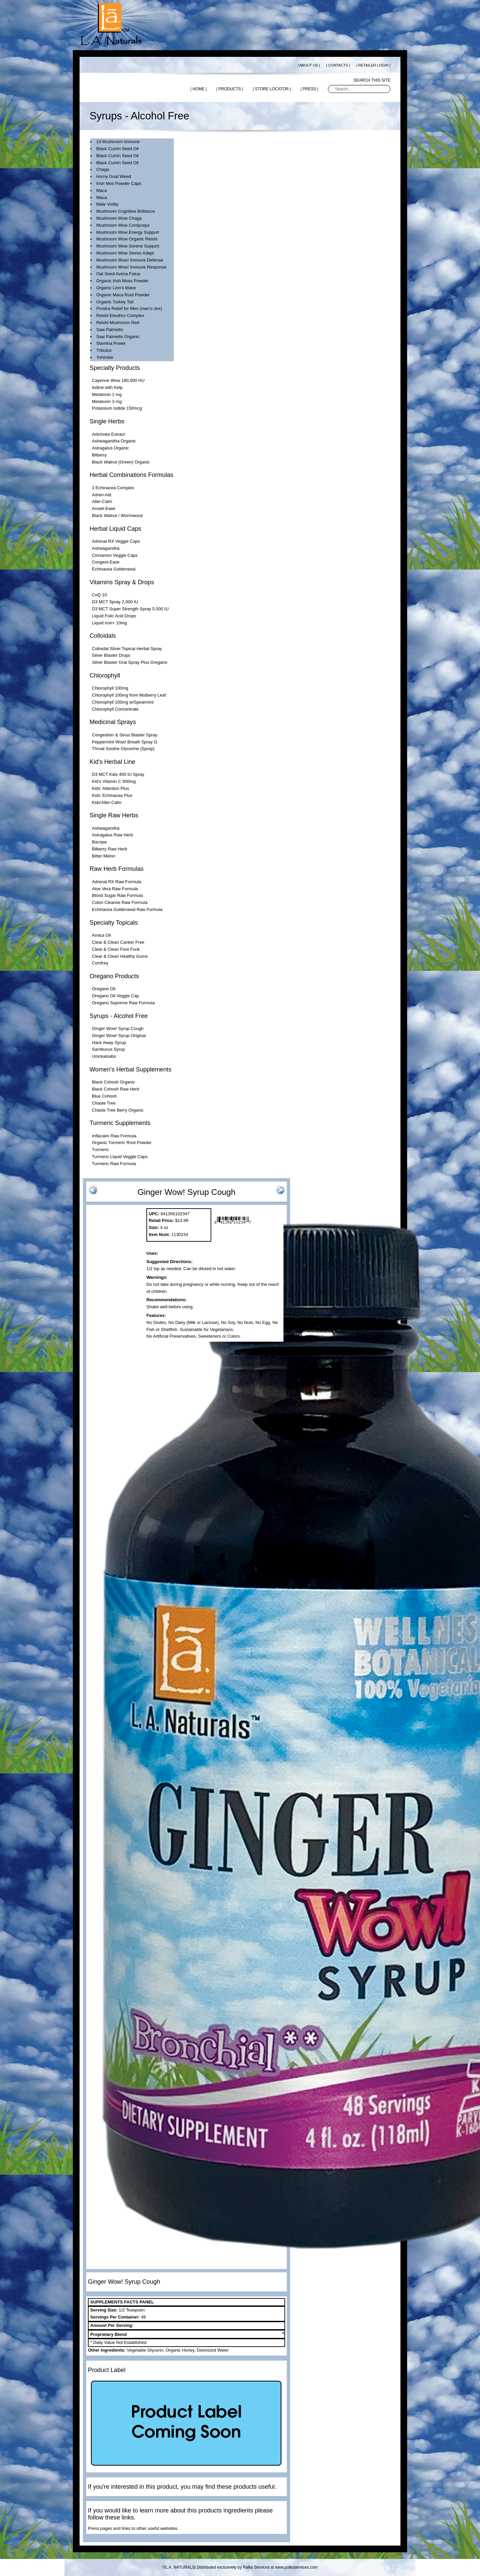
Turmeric (100, 1149)
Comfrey (100, 962)
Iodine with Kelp (107, 387)
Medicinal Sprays (113, 722)
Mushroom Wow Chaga (119, 218)
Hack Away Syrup (109, 1042)
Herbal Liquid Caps (115, 528)
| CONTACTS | (338, 65)
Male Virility (107, 204)
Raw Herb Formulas (117, 868)
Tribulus (104, 350)
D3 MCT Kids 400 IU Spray (118, 774)
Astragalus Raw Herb (112, 834)
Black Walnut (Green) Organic (121, 462)
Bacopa (99, 841)
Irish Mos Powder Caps (118, 183)
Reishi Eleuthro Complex (120, 315)
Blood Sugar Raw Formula (117, 895)
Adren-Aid (101, 494)
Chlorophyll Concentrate (115, 709)
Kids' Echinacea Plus (112, 795)
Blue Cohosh (104, 1096)
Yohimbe (104, 357)
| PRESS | (310, 89)
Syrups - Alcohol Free (119, 1016)
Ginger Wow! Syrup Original (119, 1035)
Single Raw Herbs (114, 815)
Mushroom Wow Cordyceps (122, 225)
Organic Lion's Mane (116, 287)
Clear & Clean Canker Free (118, 942)
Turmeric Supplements (120, 1123)
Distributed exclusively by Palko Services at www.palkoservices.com (257, 2567)
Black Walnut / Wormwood (117, 515)
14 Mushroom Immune (118, 141)
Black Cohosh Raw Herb (115, 1089)
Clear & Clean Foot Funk (116, 949)
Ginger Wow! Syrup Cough (117, 1028)
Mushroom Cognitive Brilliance (125, 211)
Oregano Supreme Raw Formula (123, 1002)
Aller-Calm (102, 501)
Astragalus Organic (110, 447)
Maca (101, 190)
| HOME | (198, 89)
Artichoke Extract (108, 434)
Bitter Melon (103, 855)
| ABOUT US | (308, 65)
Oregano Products (114, 976)
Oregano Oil (103, 988)
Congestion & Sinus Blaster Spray (124, 734)
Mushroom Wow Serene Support (127, 245)
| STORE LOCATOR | (272, 89)
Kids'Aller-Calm (106, 802)
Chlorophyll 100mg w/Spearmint (122, 702)
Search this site (372, 80)
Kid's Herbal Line (112, 761)
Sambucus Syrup (108, 1049)
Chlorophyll (105, 675)
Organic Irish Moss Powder (122, 280)
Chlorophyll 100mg (110, 688)
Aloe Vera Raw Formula (115, 888)
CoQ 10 (99, 594)
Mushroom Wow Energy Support (127, 232)
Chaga (102, 169)
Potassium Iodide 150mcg (117, 408)
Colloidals (103, 635)
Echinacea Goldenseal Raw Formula (127, 909)
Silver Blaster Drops (111, 655)
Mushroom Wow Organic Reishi (126, 238)
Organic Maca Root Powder (123, 294)
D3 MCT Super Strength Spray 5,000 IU (130, 608)
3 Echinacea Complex (113, 487)
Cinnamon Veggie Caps (115, 555)
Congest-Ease (105, 561)
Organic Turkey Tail (114, 301)
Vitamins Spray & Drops (122, 582)
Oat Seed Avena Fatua (118, 273)
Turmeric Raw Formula (114, 1163)
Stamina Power (111, 343)
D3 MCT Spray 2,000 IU (115, 601)
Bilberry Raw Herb (109, 848)
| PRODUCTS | (229, 89)
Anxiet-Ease (103, 508)
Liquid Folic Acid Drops (114, 615)
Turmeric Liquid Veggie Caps (119, 1156)
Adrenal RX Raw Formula (116, 881)
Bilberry (99, 454)
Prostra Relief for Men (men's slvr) (129, 308)
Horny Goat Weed (113, 176)
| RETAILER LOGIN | (373, 65)
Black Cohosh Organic (113, 1082)
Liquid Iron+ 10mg (109, 622)
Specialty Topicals (114, 922)
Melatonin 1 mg (107, 394)
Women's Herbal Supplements (130, 1069)
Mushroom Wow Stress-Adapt (125, 252)
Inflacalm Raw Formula (114, 1135)
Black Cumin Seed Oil (117, 148)
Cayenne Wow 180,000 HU (118, 380)
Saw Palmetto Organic (117, 336)
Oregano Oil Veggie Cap (115, 995)
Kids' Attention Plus (110, 788)
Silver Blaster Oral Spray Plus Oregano (129, 662)
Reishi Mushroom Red (117, 322)
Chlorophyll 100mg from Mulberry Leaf (129, 695)
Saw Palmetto (109, 329)
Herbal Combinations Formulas (131, 475)
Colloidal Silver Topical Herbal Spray (127, 648)
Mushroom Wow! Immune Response (131, 267)
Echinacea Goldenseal (113, 569)
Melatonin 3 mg (107, 401)
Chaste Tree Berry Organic (118, 1110)
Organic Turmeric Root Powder (121, 1142)
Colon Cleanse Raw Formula (119, 902)
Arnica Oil (101, 935)
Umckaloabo (104, 1056)
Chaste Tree (104, 1103)
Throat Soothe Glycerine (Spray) (123, 748)
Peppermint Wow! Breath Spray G (124, 741)
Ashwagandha (105, 548)
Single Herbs (107, 421)
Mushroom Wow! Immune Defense (129, 260)
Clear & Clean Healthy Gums (120, 956)
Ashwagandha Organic (114, 440)
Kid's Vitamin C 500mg (114, 781)
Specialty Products (115, 368)
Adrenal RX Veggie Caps (116, 541)
